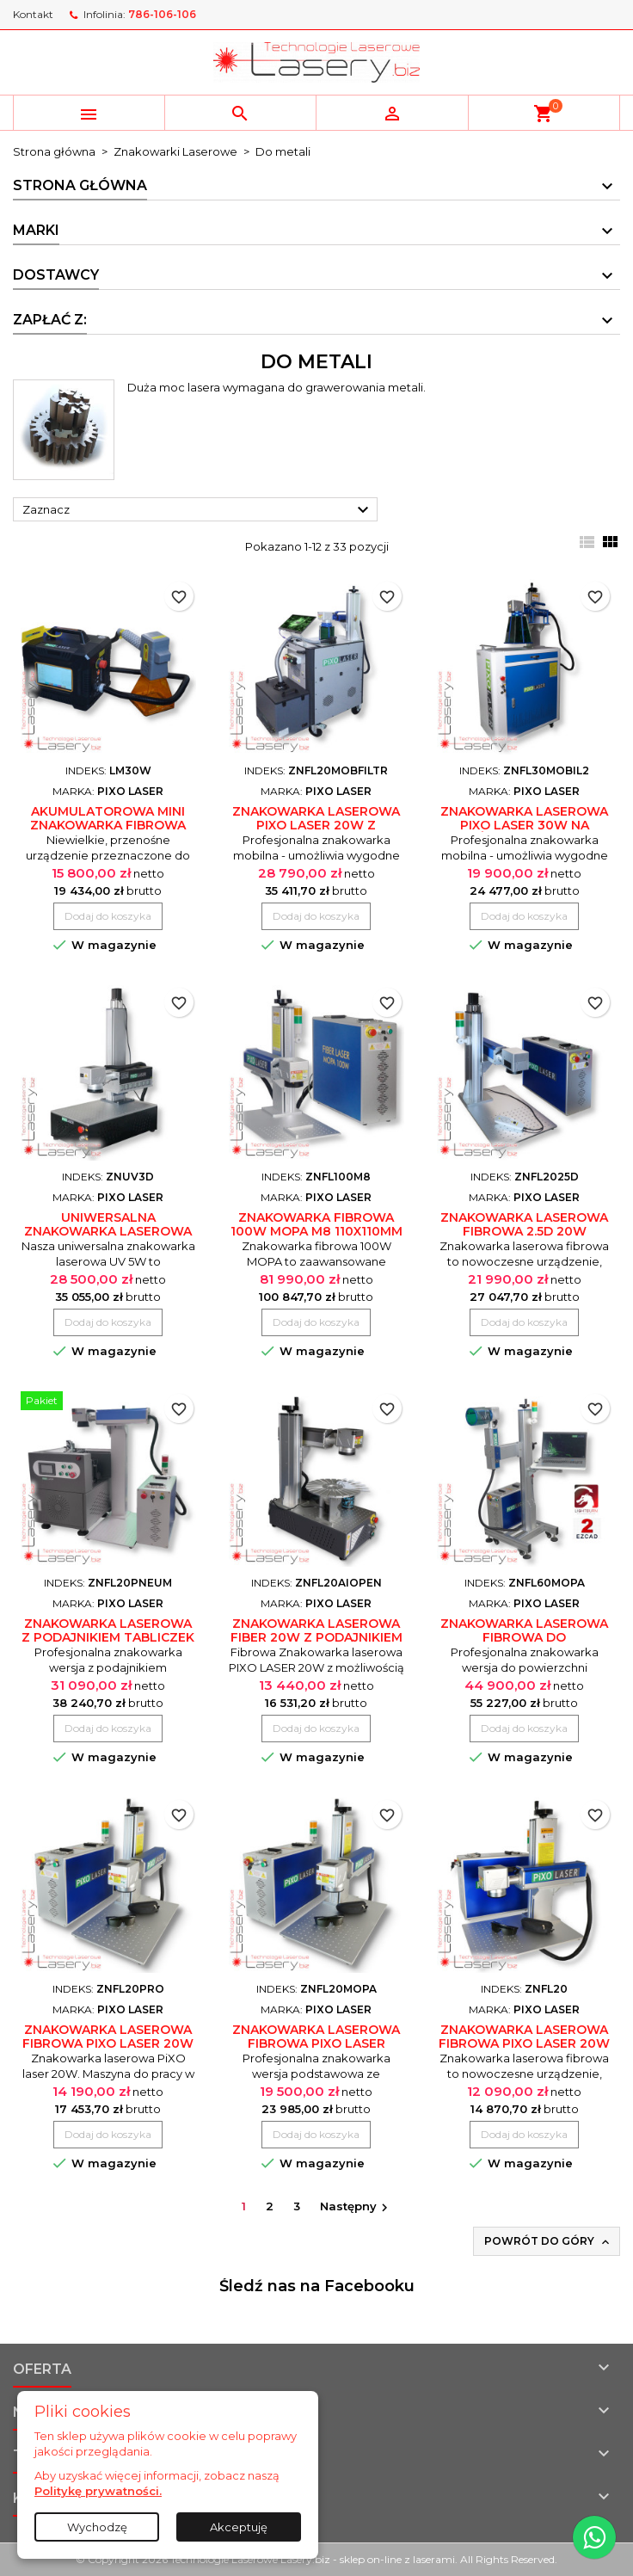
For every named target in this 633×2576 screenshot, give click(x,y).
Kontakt (33, 14)
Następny (356, 2207)
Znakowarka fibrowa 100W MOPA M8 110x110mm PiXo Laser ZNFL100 (316, 1231)
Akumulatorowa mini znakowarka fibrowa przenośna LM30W (108, 825)
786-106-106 (162, 14)
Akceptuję (238, 2527)
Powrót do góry (548, 2241)
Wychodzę (97, 2527)
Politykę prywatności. (98, 2491)
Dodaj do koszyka (108, 915)
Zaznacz (197, 510)
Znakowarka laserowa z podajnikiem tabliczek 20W (108, 1637)
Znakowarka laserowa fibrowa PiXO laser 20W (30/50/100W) (524, 2043)
